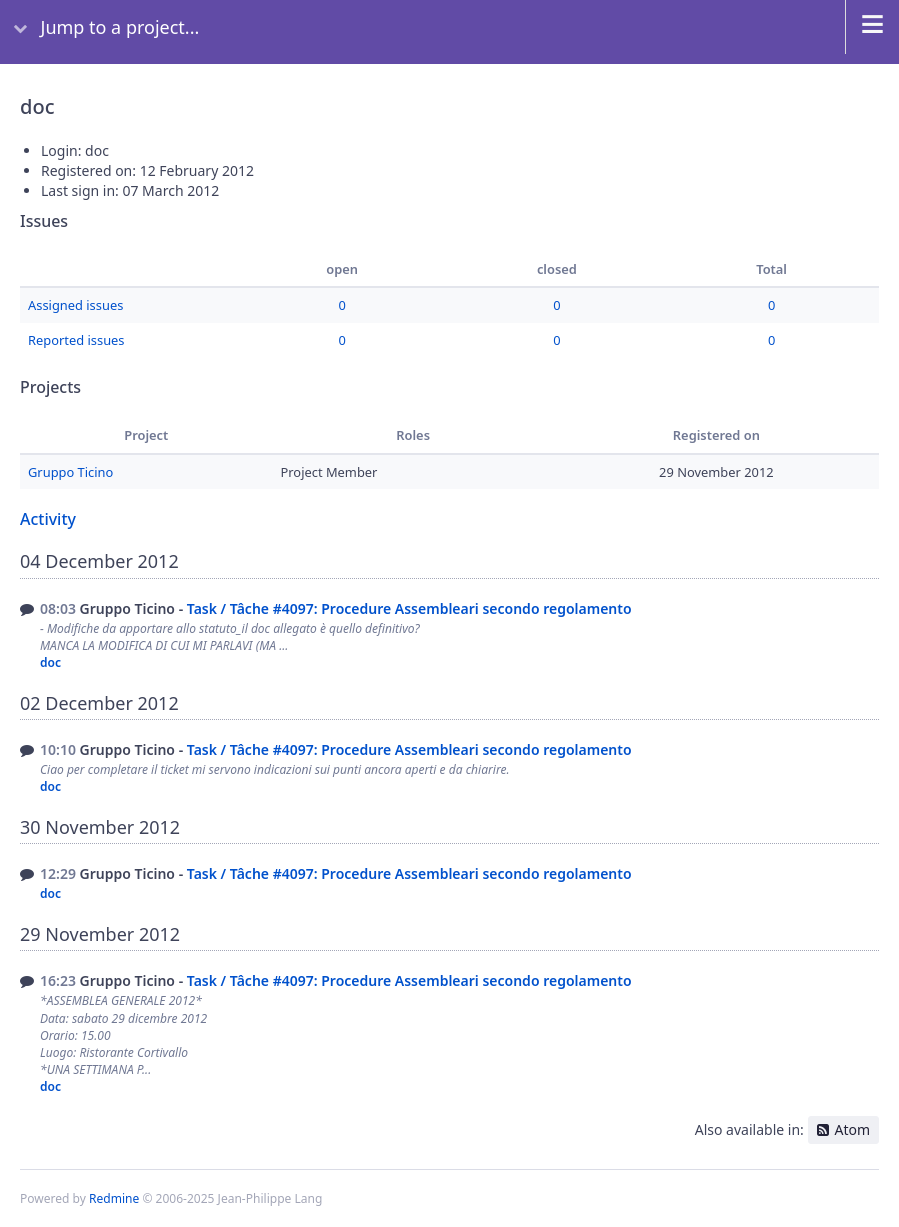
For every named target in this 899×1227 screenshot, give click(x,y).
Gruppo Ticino (70, 472)
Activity (48, 519)
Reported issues (76, 340)
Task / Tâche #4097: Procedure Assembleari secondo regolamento (409, 608)
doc (50, 662)
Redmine (114, 1198)
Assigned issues (75, 305)
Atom (852, 1129)
